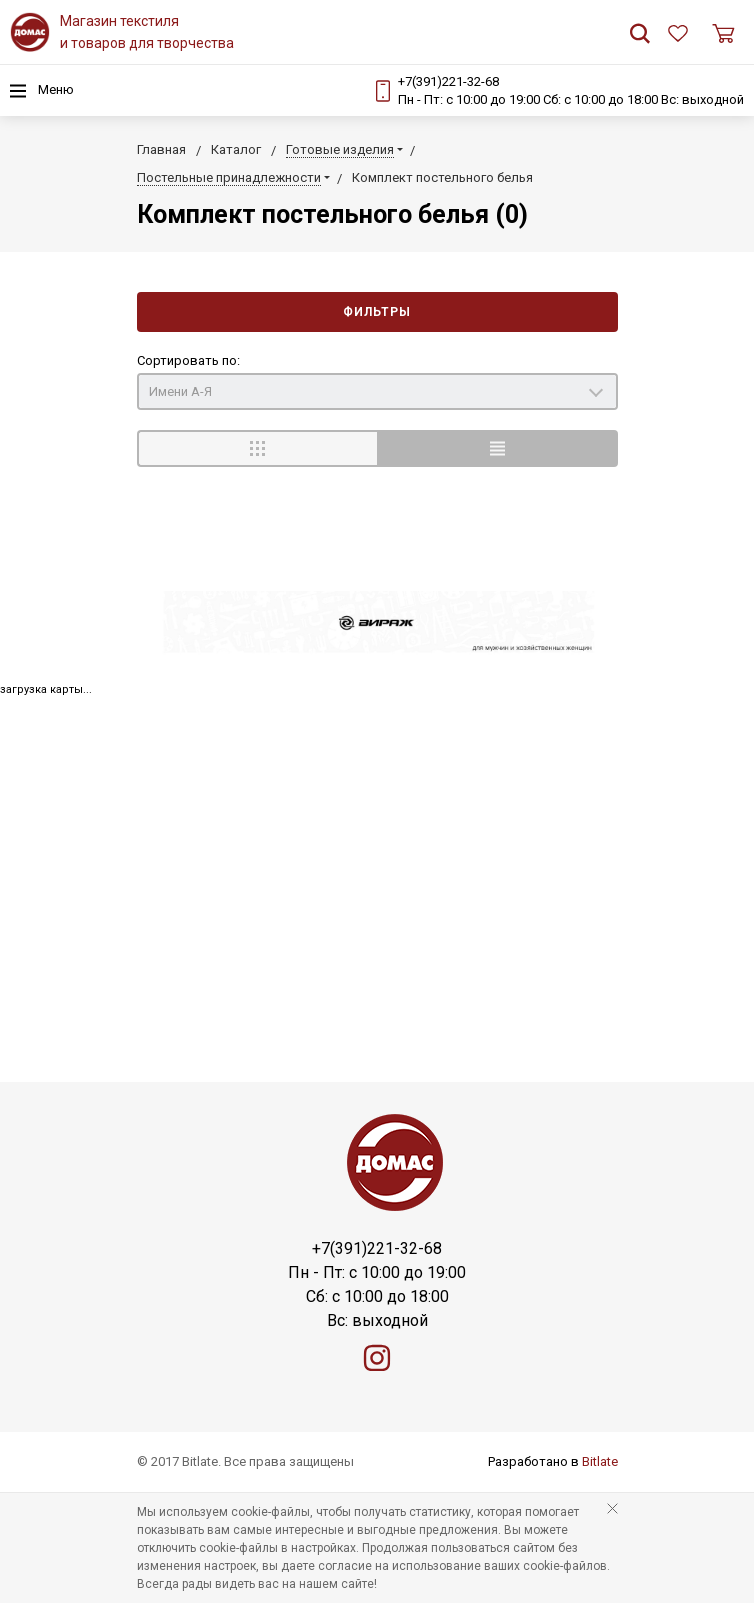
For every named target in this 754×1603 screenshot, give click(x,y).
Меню (42, 91)
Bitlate (600, 1461)
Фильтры (377, 312)
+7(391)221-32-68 (448, 81)
